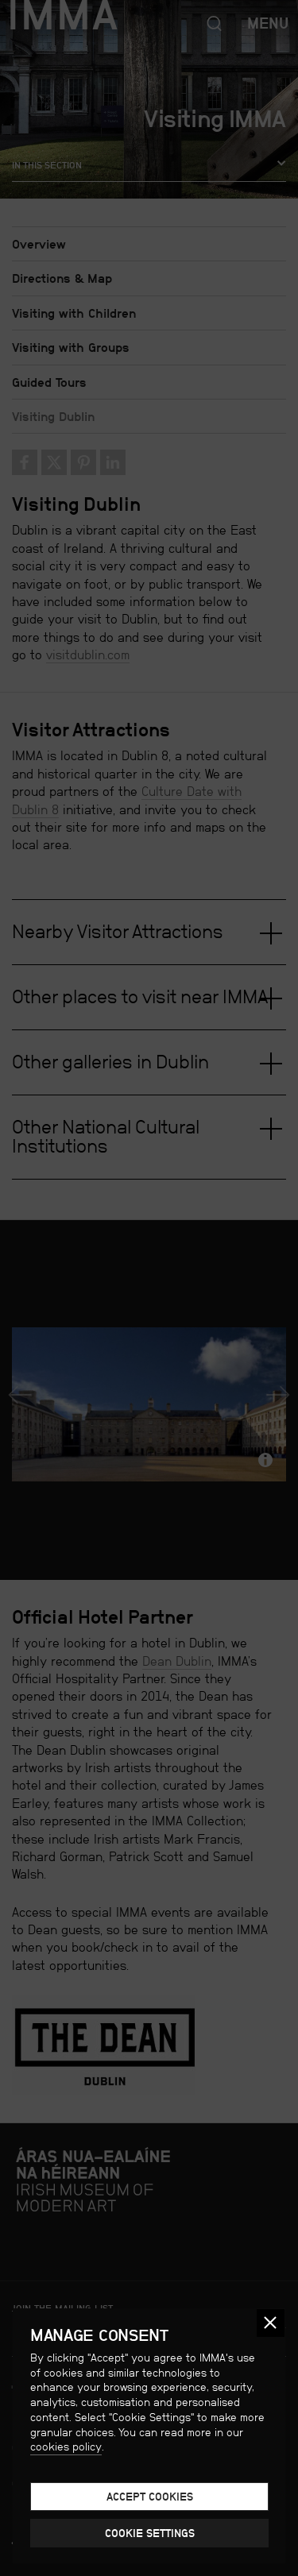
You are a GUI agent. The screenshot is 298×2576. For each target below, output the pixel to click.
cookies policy (66, 2446)
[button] (270, 2323)
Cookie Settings (150, 2533)
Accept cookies (149, 2496)
